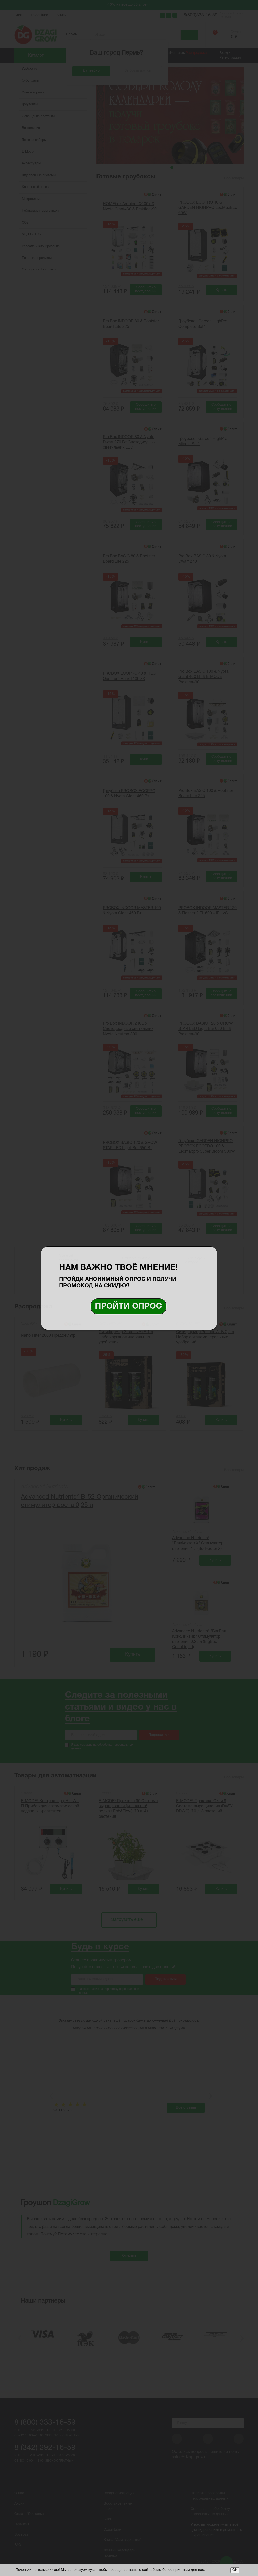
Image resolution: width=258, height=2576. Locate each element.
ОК (234, 2570)
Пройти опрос (128, 1306)
